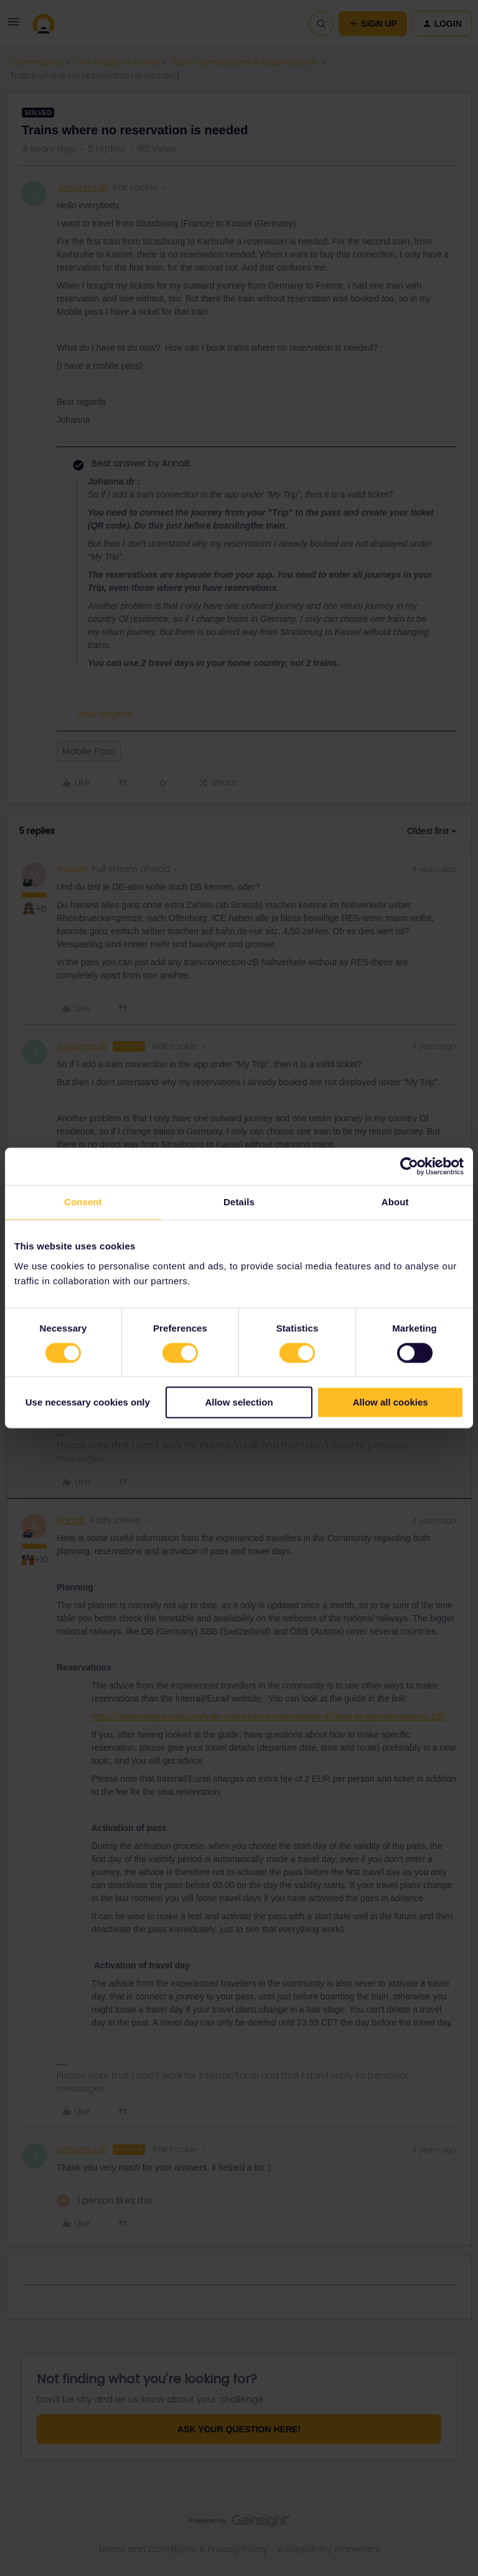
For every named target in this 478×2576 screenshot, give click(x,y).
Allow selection (239, 1402)
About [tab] (395, 1202)
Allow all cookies (390, 1402)
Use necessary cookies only (88, 1402)
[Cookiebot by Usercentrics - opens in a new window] (409, 1166)
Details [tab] (239, 1202)
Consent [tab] (83, 1202)
